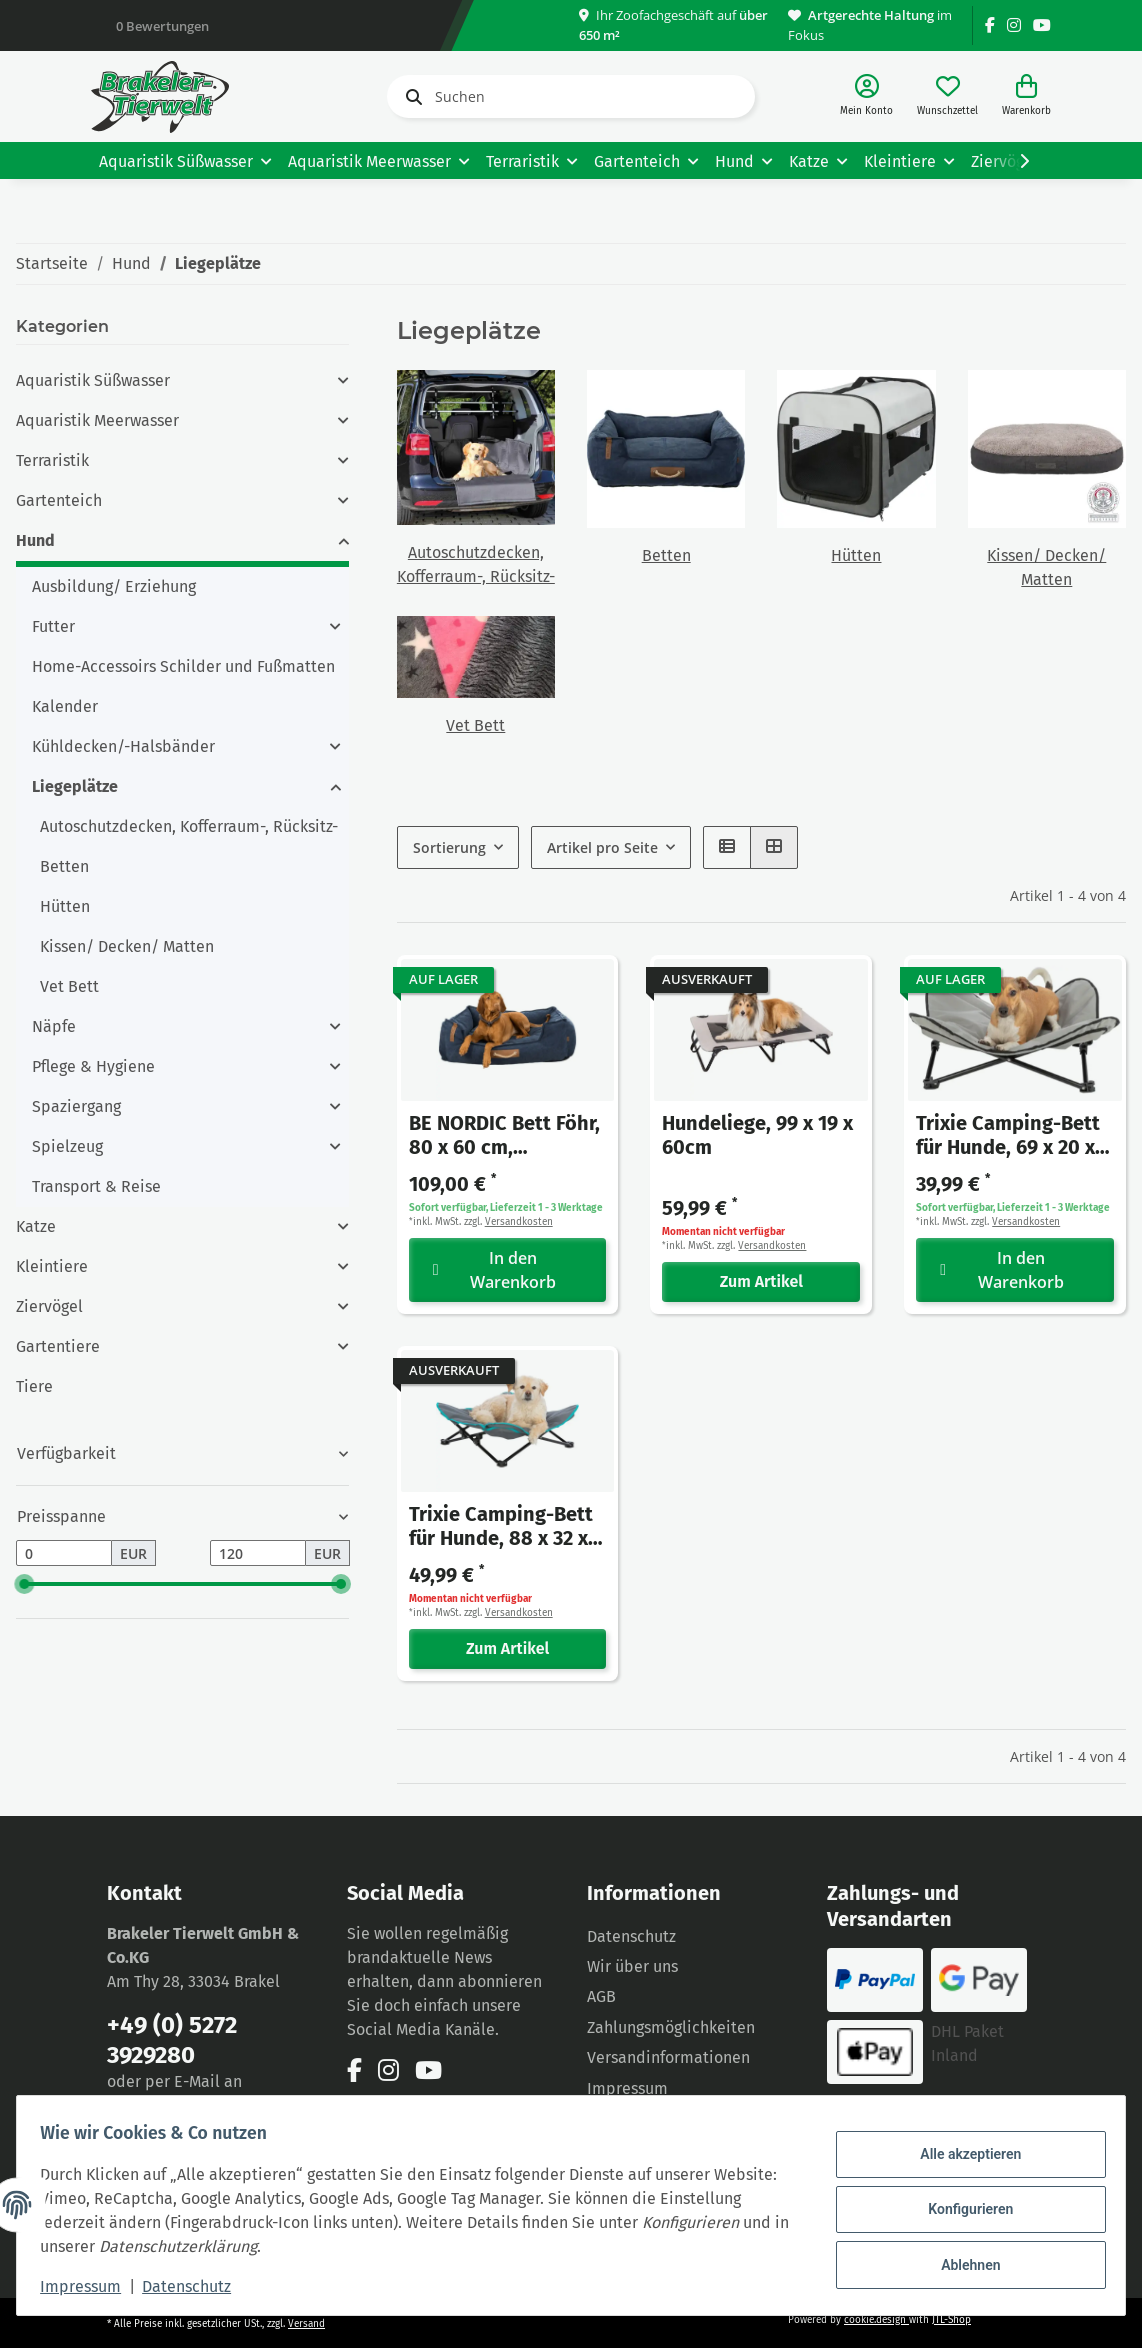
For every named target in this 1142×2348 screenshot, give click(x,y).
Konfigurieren (961, 2209)
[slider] (24, 1584)
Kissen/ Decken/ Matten (127, 946)
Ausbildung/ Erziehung (114, 586)
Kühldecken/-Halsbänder (123, 746)
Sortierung (449, 847)
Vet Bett (475, 725)
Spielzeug (67, 1146)
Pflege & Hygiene (93, 1066)
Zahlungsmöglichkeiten (671, 2027)
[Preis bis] (258, 1553)
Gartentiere (58, 1346)
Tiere (34, 1386)
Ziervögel (49, 1306)
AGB (601, 1996)
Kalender (65, 706)
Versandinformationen (668, 2057)
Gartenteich (59, 500)
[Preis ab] (64, 1553)
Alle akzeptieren (961, 2158)
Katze (36, 1226)
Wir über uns (632, 1966)
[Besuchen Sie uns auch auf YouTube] (1042, 25)
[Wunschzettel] (947, 96)
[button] (866, 96)
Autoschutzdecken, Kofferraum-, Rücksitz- (189, 826)
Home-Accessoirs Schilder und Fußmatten (183, 666)
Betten (666, 555)
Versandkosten (519, 1222)
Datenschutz (631, 1936)
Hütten (856, 555)
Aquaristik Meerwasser (97, 420)
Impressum (627, 2088)
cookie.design (876, 2320)
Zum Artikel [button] (761, 1281)
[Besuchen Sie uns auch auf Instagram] (1014, 25)
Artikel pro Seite (602, 847)
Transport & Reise (96, 1186)
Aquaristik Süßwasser (93, 380)
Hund (35, 540)
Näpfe (54, 1026)
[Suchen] (571, 96)
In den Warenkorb (495, 1270)
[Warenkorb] (1026, 96)
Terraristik (52, 460)
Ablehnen (961, 2261)
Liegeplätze (75, 786)
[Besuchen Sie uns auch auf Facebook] (990, 25)
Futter (53, 626)
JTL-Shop (951, 2320)
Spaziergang (76, 1106)
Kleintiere (52, 1266)
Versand (306, 2324)
